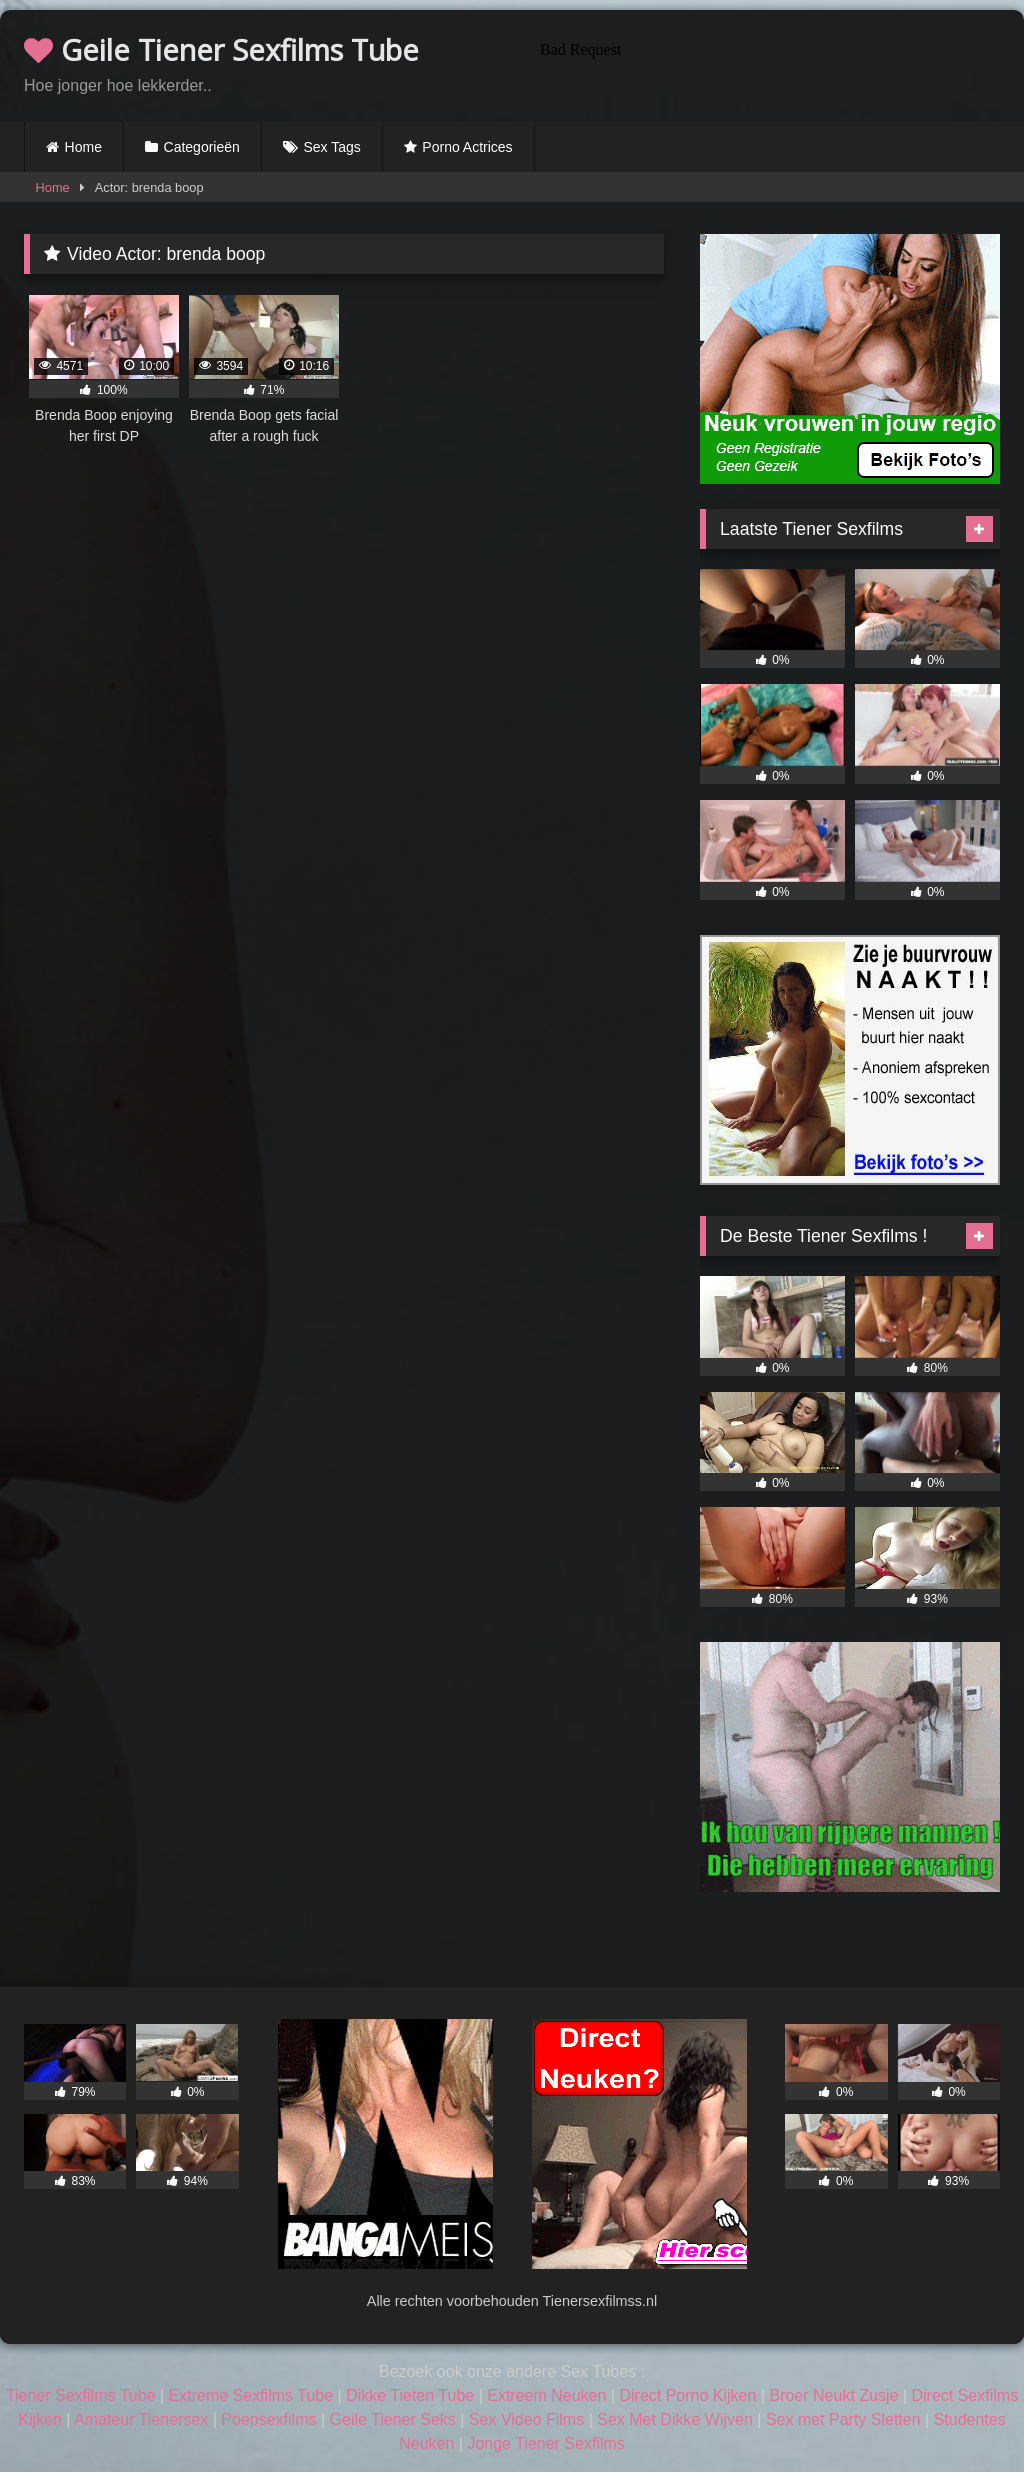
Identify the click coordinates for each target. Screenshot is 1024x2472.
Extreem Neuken (546, 2395)
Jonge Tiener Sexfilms (545, 2443)
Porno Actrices (467, 147)
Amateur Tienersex (141, 2419)
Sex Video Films (526, 2419)
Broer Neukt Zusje (833, 2395)
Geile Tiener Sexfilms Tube (221, 49)
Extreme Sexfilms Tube (251, 2395)
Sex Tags (331, 147)
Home (83, 147)
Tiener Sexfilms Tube (81, 2395)
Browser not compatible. (766, 63)
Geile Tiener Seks (393, 2419)
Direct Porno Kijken (687, 2395)
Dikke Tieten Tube (410, 2395)
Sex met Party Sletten (843, 2419)
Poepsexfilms (268, 2419)
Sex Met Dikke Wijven (675, 2419)
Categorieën (202, 147)
